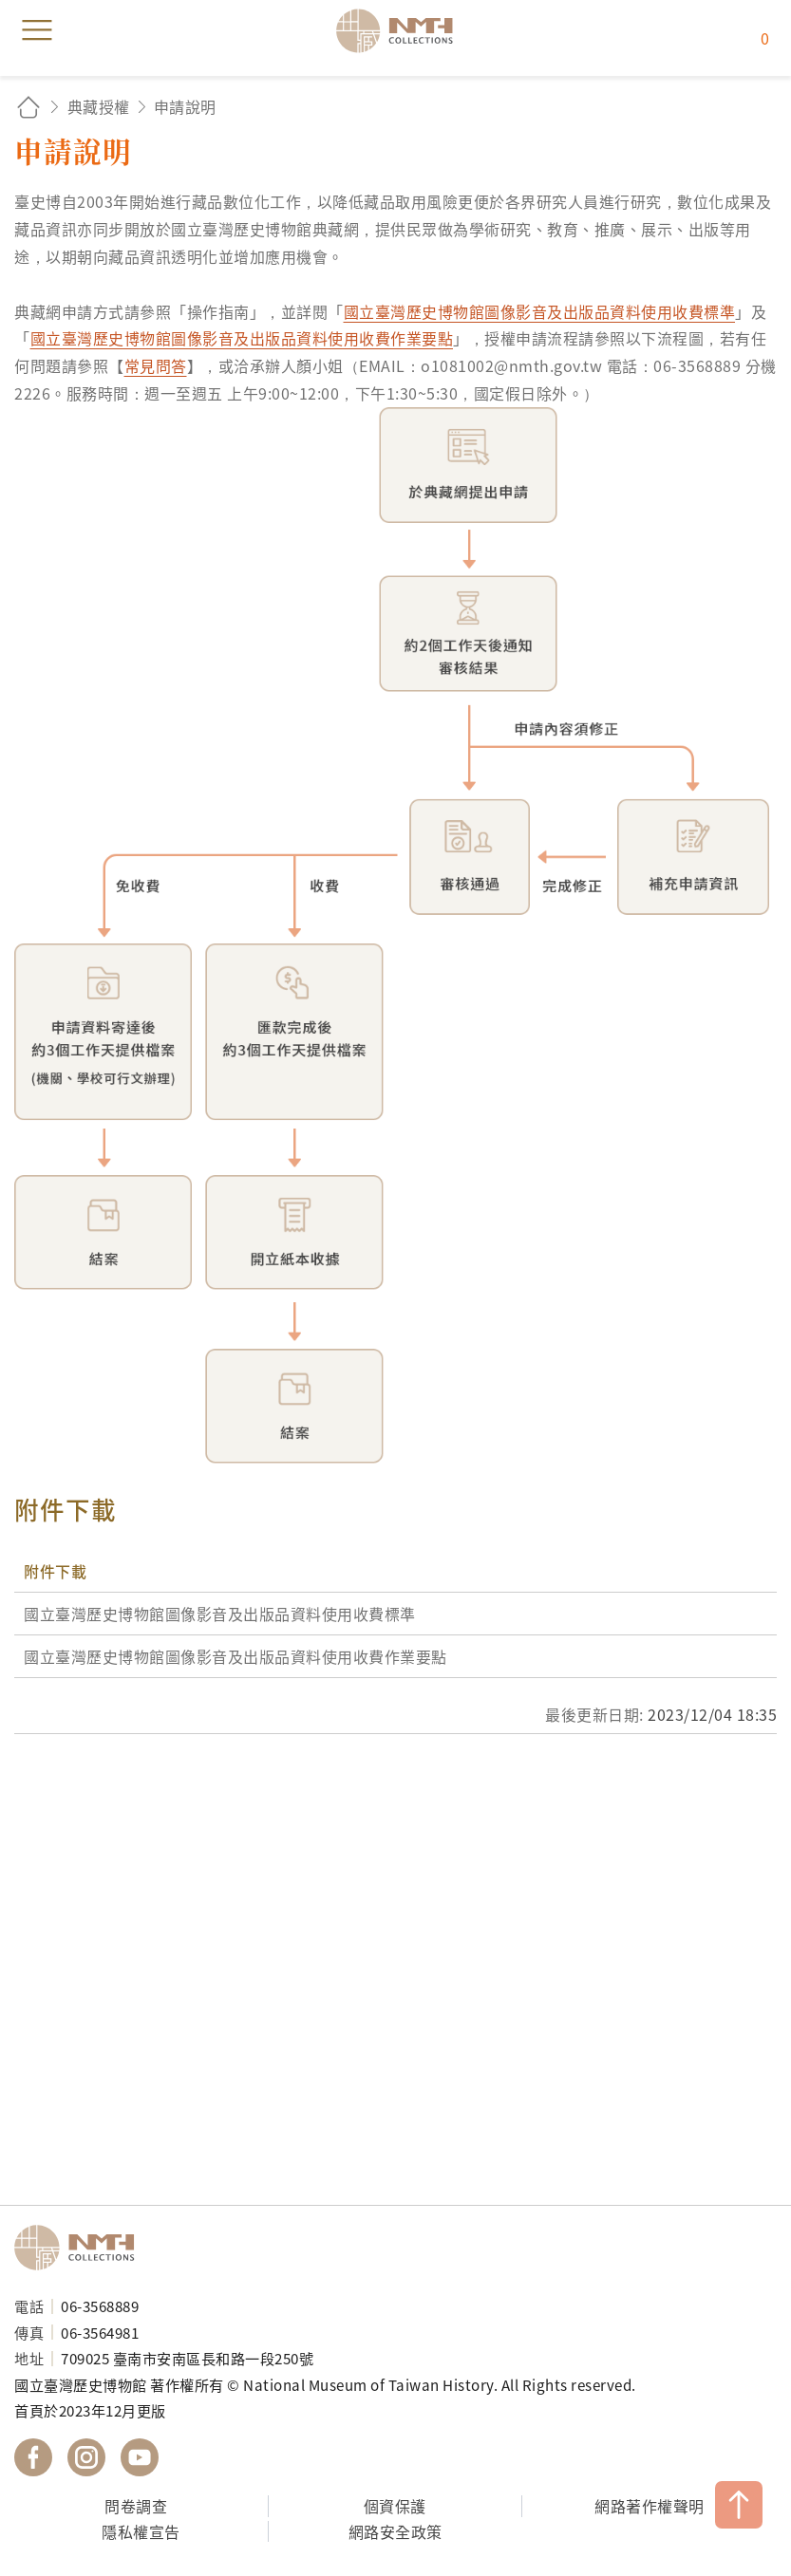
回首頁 (28, 106)
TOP (739, 2505)
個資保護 (395, 2505)
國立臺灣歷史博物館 (80, 2247)
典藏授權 (98, 106)
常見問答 (155, 365)
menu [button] (37, 30)
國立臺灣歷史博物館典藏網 (400, 30)
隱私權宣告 (141, 2531)
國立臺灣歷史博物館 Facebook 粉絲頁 (33, 2457)
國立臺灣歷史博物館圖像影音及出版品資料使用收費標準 (540, 311)
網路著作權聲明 (649, 2505)
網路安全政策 (395, 2531)
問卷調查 (135, 2505)
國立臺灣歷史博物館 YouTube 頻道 (140, 2457)
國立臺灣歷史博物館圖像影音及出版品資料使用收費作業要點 (242, 338)
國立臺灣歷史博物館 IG (86, 2457)
